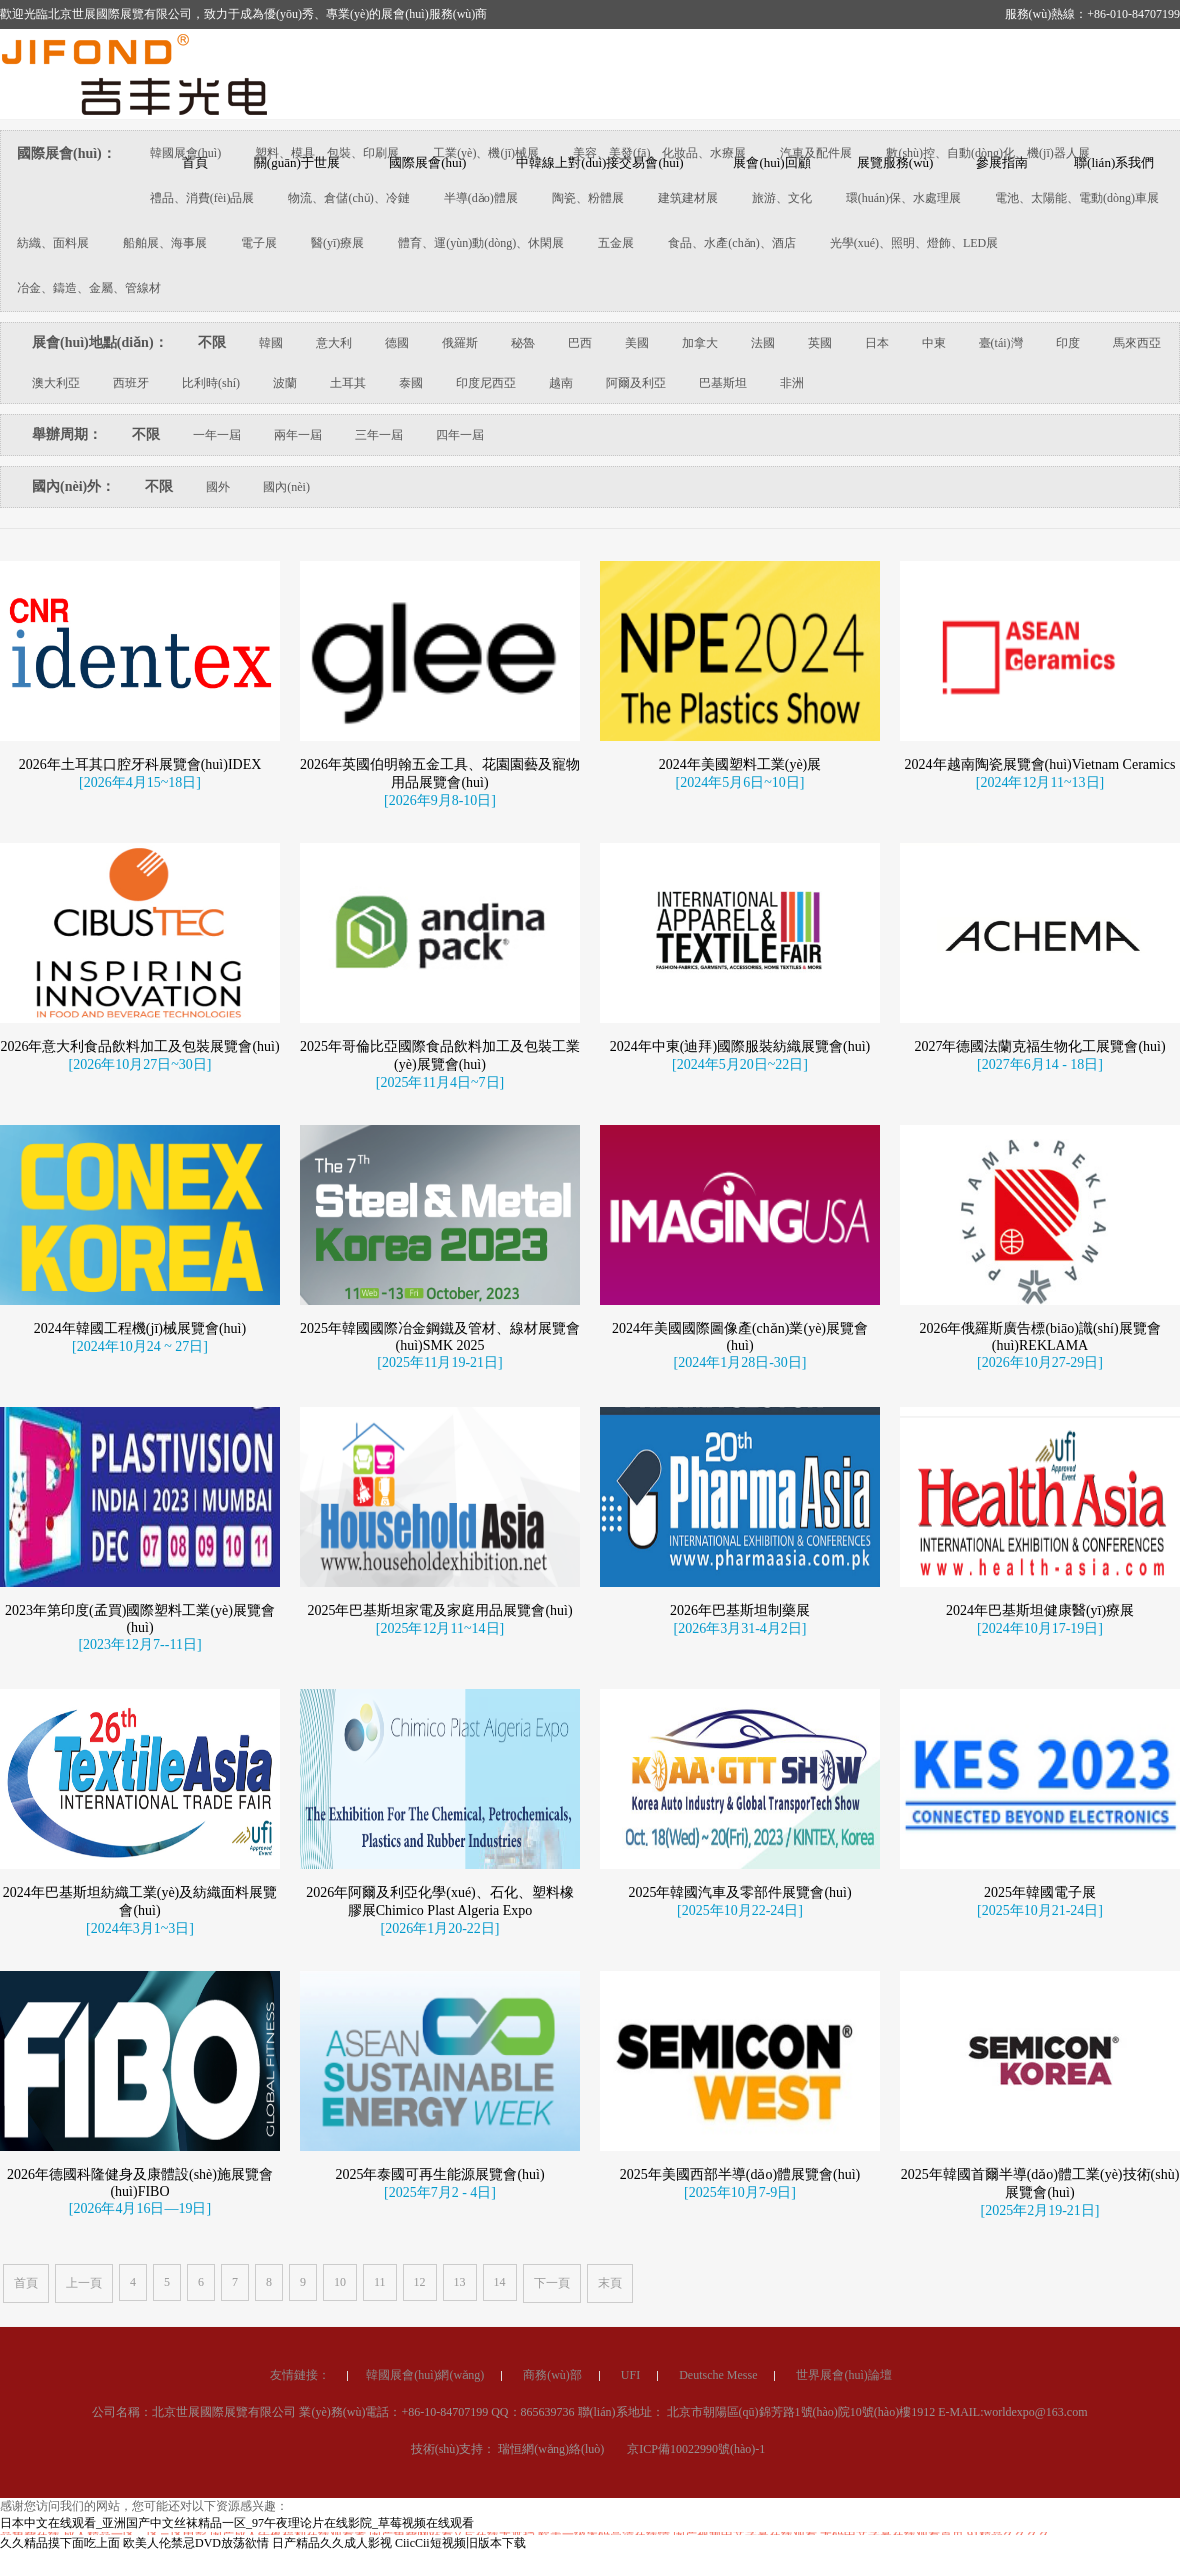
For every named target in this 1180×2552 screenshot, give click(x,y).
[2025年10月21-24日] (1040, 2086)
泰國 (411, 383)
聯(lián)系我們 (1114, 162)
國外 (218, 487)
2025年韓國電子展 (1040, 2068)
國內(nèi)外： (73, 486)
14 (500, 2282)
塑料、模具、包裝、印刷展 (327, 153)
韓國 (271, 343)
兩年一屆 (298, 435)
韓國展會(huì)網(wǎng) (425, 2496)
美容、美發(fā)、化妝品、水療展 (659, 153)
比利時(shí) (211, 383)
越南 (561, 383)
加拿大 (700, 343)
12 (420, 2282)
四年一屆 (460, 435)
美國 (637, 343)
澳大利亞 (56, 383)
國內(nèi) (286, 487)
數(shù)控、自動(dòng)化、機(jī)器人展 (987, 153)
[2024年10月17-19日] (1040, 1804)
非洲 (792, 383)
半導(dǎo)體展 (481, 198)
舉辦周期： (67, 434)
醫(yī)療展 (337, 243)
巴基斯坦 (723, 383)
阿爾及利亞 (636, 383)
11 (380, 2282)
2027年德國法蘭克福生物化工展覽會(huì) (1039, 1222)
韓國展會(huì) (185, 153)
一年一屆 (217, 435)
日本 (877, 343)
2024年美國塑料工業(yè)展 (740, 764)
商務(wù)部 (552, 2496)
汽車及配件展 (816, 153)
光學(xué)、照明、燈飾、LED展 (914, 243)
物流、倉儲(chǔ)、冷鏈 (348, 198)
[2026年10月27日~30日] (140, 1240)
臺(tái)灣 (1001, 343)
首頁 (26, 2283)
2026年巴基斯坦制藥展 (740, 1786)
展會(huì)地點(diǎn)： (100, 342)
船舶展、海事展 (165, 243)
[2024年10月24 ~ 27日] (140, 1522)
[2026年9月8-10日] (440, 800)
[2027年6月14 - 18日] (1040, 1240)
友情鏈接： (300, 2496)
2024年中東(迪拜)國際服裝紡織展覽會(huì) (740, 1222)
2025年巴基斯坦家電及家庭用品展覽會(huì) (439, 1786)
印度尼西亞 (486, 383)
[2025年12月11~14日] (440, 1804)
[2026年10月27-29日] (1040, 1538)
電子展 (259, 243)
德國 (397, 343)
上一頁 (84, 2283)
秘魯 (523, 343)
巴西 (580, 343)
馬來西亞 (1137, 343)
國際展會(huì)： (66, 153)
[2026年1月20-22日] (440, 2104)
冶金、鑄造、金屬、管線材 (89, 288)
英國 (820, 343)
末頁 (610, 2283)
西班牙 (131, 383)
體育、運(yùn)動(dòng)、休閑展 (481, 243)
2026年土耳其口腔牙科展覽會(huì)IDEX (140, 764)
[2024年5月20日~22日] (740, 1240)
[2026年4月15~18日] (140, 782)
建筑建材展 (688, 198)
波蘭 (285, 383)
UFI (630, 2496)
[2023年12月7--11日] (139, 1820)
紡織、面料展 (53, 243)
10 (340, 2282)
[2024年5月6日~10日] (740, 782)
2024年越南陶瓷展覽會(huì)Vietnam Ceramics (1040, 764)
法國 (763, 343)
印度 (1068, 343)
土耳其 (348, 383)
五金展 (616, 243)
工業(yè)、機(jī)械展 (486, 153)
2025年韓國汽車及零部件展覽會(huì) (739, 2068)
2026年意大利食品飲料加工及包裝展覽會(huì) (139, 1222)
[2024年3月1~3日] (140, 2104)
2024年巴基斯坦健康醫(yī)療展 (1040, 1786)
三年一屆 (379, 435)
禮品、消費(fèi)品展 (202, 198)
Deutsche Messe (718, 2496)
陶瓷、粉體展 (588, 198)
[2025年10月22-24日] (740, 2086)
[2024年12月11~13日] (1040, 782)
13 (460, 2282)
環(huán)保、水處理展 (903, 198)
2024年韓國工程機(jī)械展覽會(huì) (140, 1504)
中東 (934, 343)
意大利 (334, 343)
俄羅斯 (460, 343)
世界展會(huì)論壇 (843, 2496)
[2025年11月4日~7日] (440, 1258)
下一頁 (552, 2283)
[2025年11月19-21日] (439, 1538)
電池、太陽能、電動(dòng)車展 (1077, 198)
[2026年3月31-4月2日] (740, 1804)
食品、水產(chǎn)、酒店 (731, 243)
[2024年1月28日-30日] (740, 1538)
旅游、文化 (782, 198)
